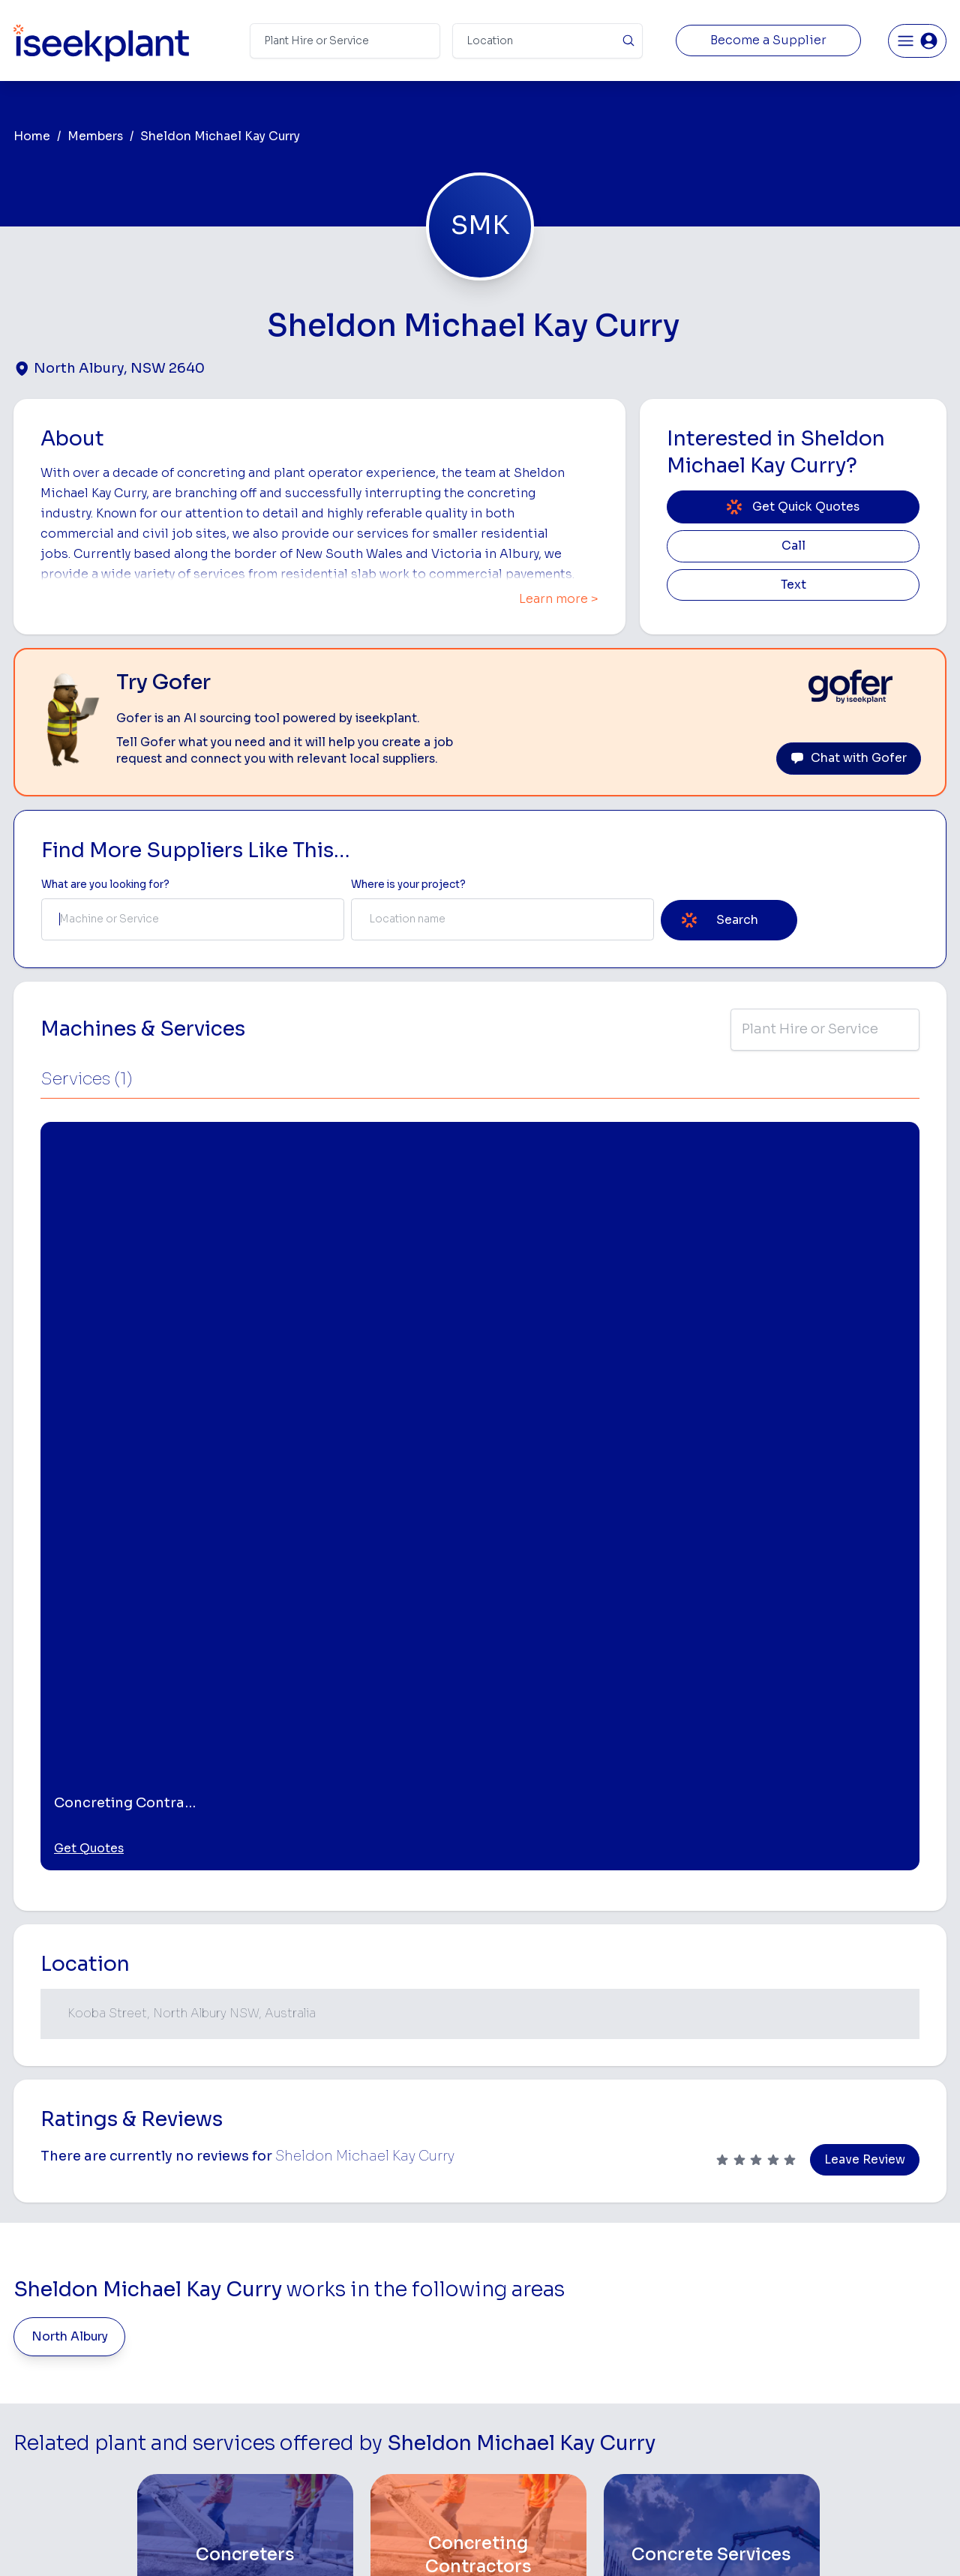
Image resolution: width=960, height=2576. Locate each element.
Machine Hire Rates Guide (871, 2267)
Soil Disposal (675, 2456)
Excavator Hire (520, 2362)
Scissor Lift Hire (682, 2433)
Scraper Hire (673, 2291)
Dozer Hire (510, 2338)
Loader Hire (671, 2244)
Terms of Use (239, 2542)
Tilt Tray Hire (514, 2433)
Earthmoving (673, 2267)
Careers (322, 2456)
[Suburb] (547, 41)
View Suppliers (339, 2314)
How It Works (336, 2291)
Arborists (665, 2338)
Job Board (832, 2244)
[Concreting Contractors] (478, 2028)
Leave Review (864, 1631)
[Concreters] (245, 2028)
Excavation (510, 2456)
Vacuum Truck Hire (688, 2409)
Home (32, 136)
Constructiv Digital (349, 2386)
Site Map (725, 2542)
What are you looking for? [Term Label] (105, 884)
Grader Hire (512, 2409)
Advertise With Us (347, 2362)
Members (95, 136)
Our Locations (337, 2338)
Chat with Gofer (848, 758)
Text (793, 584)
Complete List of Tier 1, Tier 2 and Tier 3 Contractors (875, 2335)
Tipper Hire (670, 2314)
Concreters (671, 2362)
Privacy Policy (328, 2542)
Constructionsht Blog (860, 2426)
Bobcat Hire (513, 2244)
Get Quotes (89, 1320)
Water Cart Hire (522, 2386)
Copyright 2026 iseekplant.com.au (471, 2542)
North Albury (70, 1808)
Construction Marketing (865, 2365)
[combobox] (192, 919)
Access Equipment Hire (542, 2267)
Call (794, 545)
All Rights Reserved (631, 2542)
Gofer (317, 2433)
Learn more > (558, 599)
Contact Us (330, 2480)
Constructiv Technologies (366, 2409)
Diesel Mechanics (686, 2386)
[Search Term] (345, 41)
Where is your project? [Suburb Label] (408, 884)
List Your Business (104, 2368)
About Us (325, 2267)
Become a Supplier (768, 40)
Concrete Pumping (530, 2291)
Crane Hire (510, 2314)
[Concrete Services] (712, 2028)
